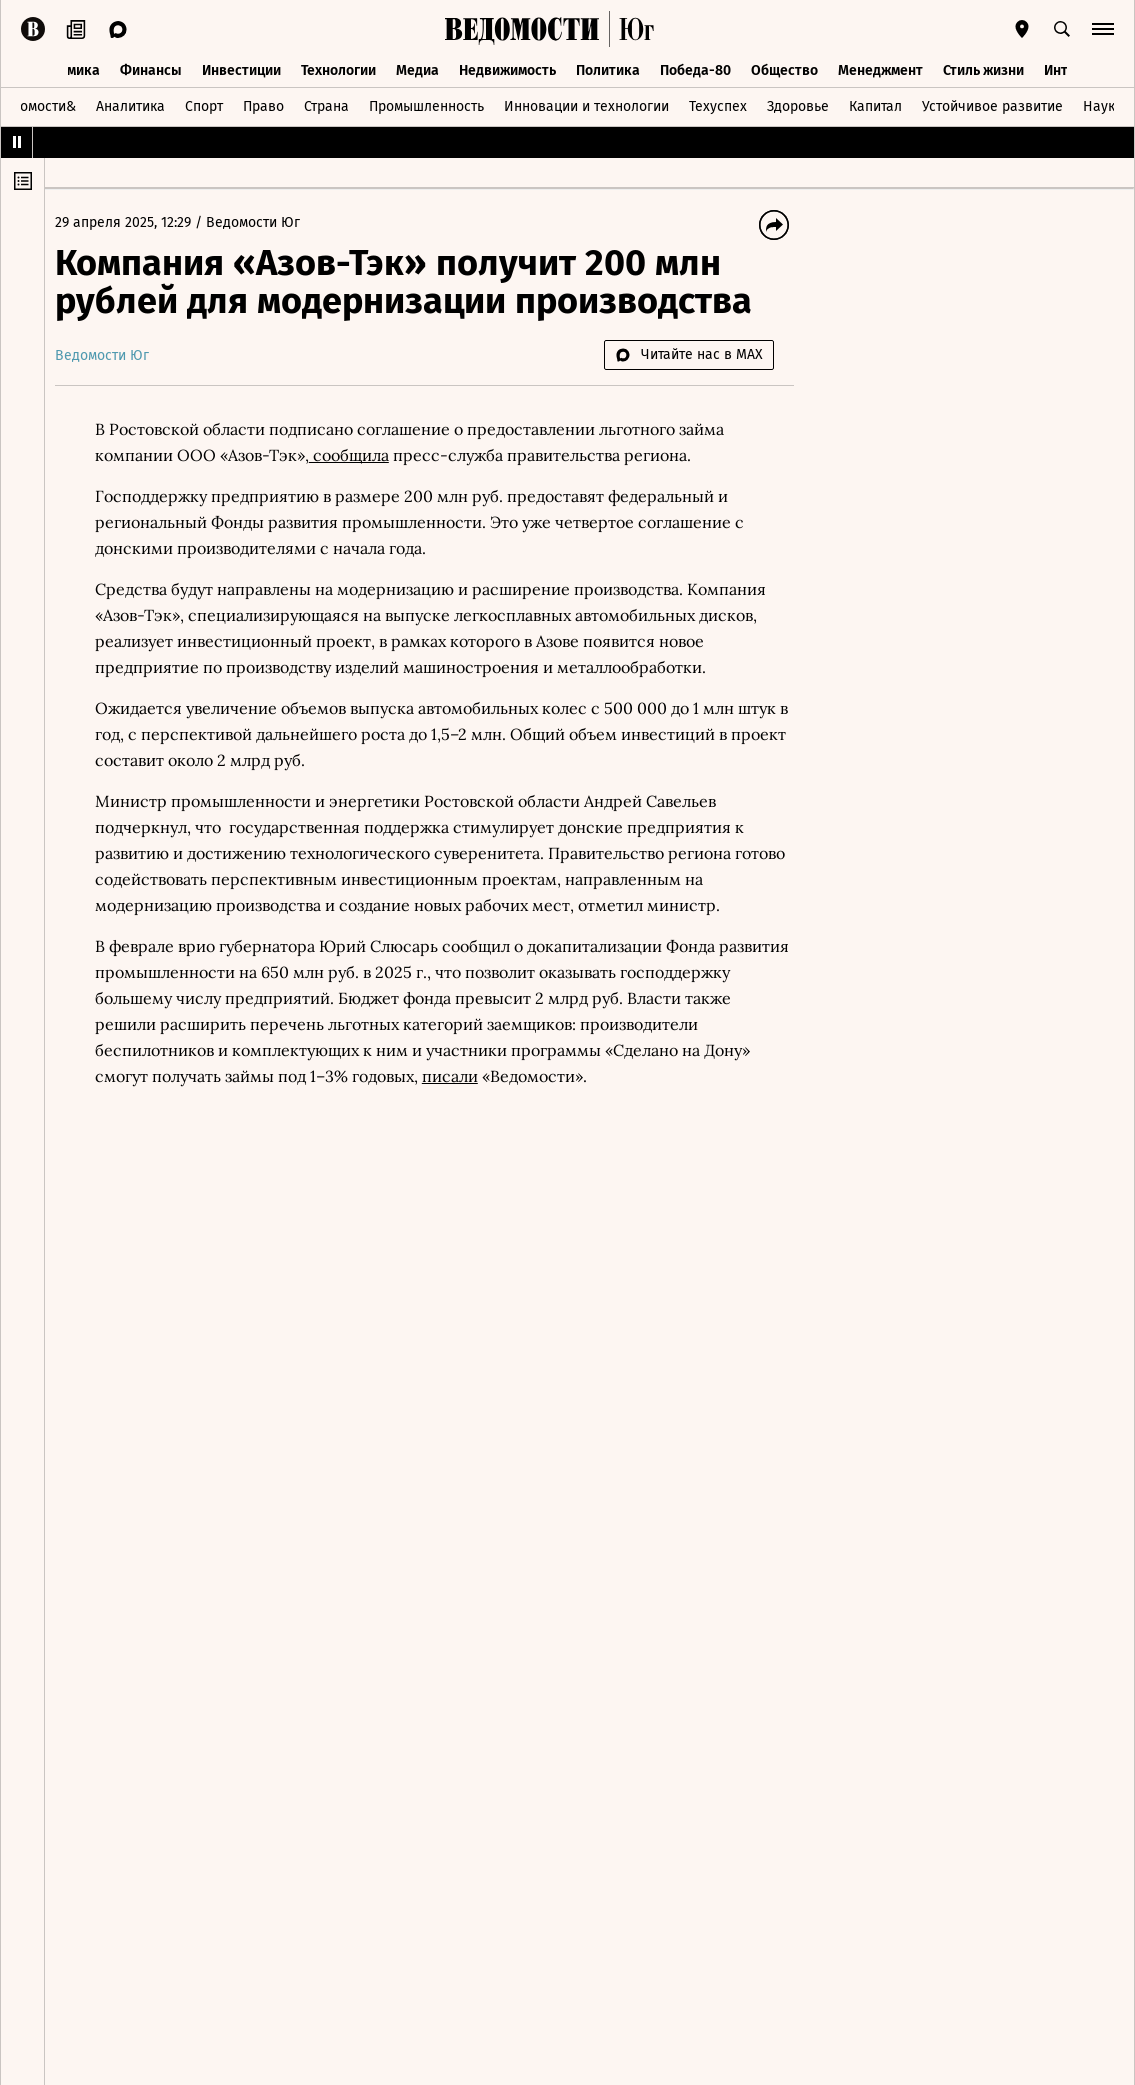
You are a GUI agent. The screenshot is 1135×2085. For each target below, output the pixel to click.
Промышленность (426, 103)
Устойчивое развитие (992, 103)
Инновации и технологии (586, 103)
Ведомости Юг (263, 222)
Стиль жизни (983, 67)
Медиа (417, 67)
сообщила (359, 455)
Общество (784, 67)
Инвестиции (241, 67)
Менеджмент (880, 67)
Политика (608, 67)
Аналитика (130, 103)
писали (609, 1076)
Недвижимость (507, 67)
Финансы (151, 67)
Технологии (338, 67)
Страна (326, 103)
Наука (1103, 103)
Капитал (875, 103)
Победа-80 (695, 67)
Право (263, 103)
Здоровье (798, 103)
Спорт (204, 103)
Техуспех (718, 103)
